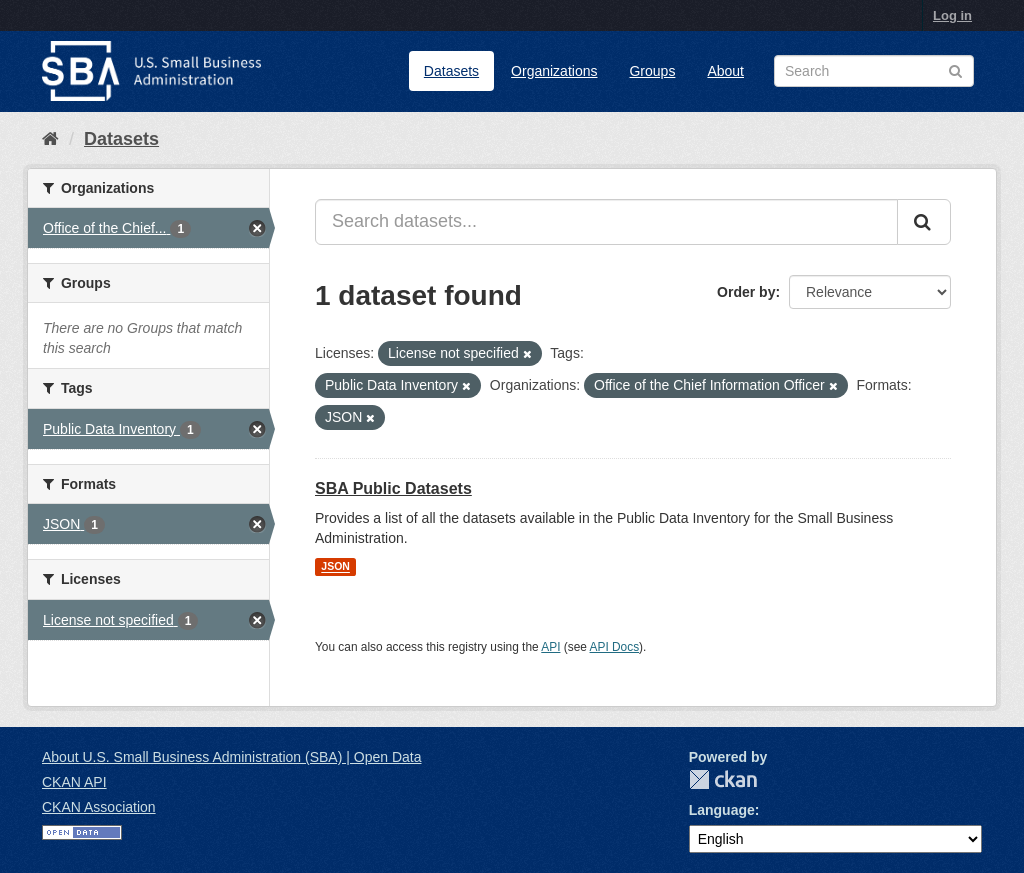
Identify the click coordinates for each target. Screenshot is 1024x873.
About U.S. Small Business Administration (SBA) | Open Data (231, 757)
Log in (952, 15)
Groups (652, 71)
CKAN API (74, 782)
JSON (335, 567)
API (550, 647)
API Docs (615, 647)
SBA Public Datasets (393, 488)
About (725, 71)
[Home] (50, 139)
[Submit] (924, 222)
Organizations (554, 71)
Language (722, 810)
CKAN (723, 779)
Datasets (451, 71)
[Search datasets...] (606, 222)
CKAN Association (99, 807)
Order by (746, 292)
